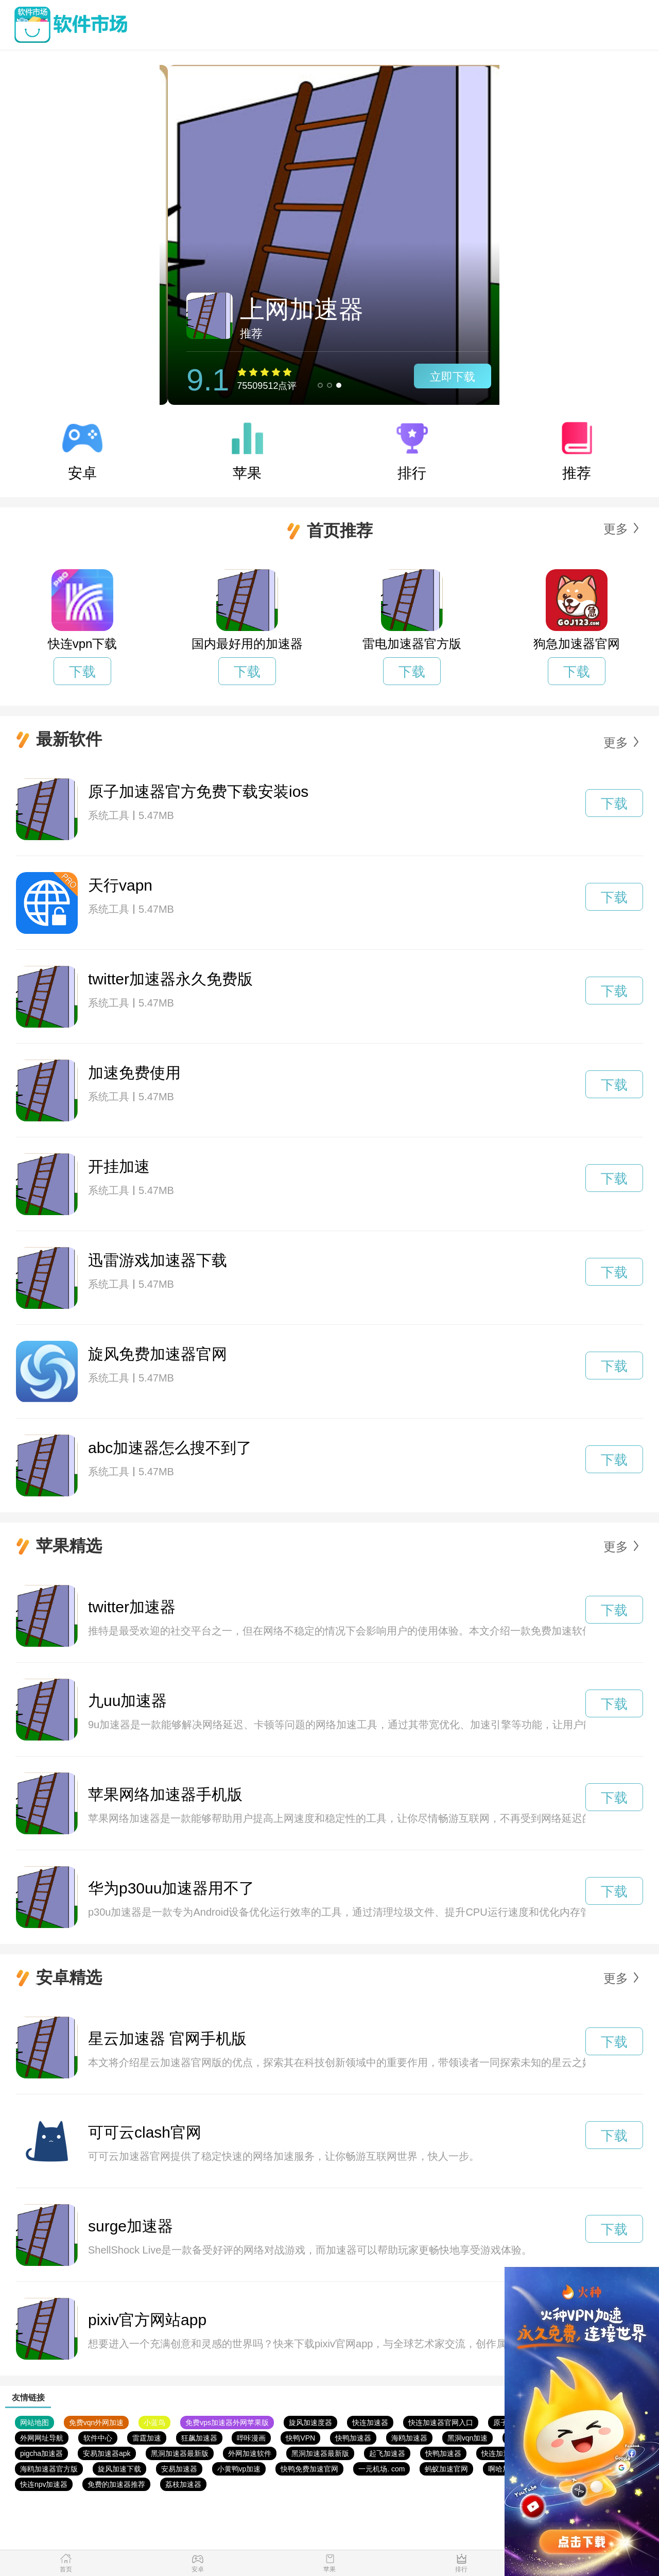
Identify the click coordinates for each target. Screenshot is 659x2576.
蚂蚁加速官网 (446, 2469)
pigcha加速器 (41, 2453)
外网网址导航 (41, 2438)
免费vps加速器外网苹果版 (227, 2422)
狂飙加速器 (199, 2438)
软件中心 (97, 2438)
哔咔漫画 (251, 2438)
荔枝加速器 (183, 2484)
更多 (615, 529)
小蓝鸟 (154, 2422)
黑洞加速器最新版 (180, 2453)
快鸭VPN (300, 2438)
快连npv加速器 (44, 2484)
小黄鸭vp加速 (239, 2469)
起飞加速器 (387, 2453)
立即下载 (444, 376)
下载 (82, 671)
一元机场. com (381, 2469)
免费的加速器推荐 (116, 2484)
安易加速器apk (107, 2453)
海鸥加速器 (409, 2438)
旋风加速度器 (310, 2422)
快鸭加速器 (353, 2438)
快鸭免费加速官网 (309, 2469)
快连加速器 (370, 2422)
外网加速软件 (249, 2453)
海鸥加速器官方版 (49, 2469)
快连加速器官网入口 (440, 2422)
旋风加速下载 (119, 2469)
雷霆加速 (146, 2438)
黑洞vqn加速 (467, 2438)
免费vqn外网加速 (96, 2422)
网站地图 (34, 2422)
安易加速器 (179, 2469)
